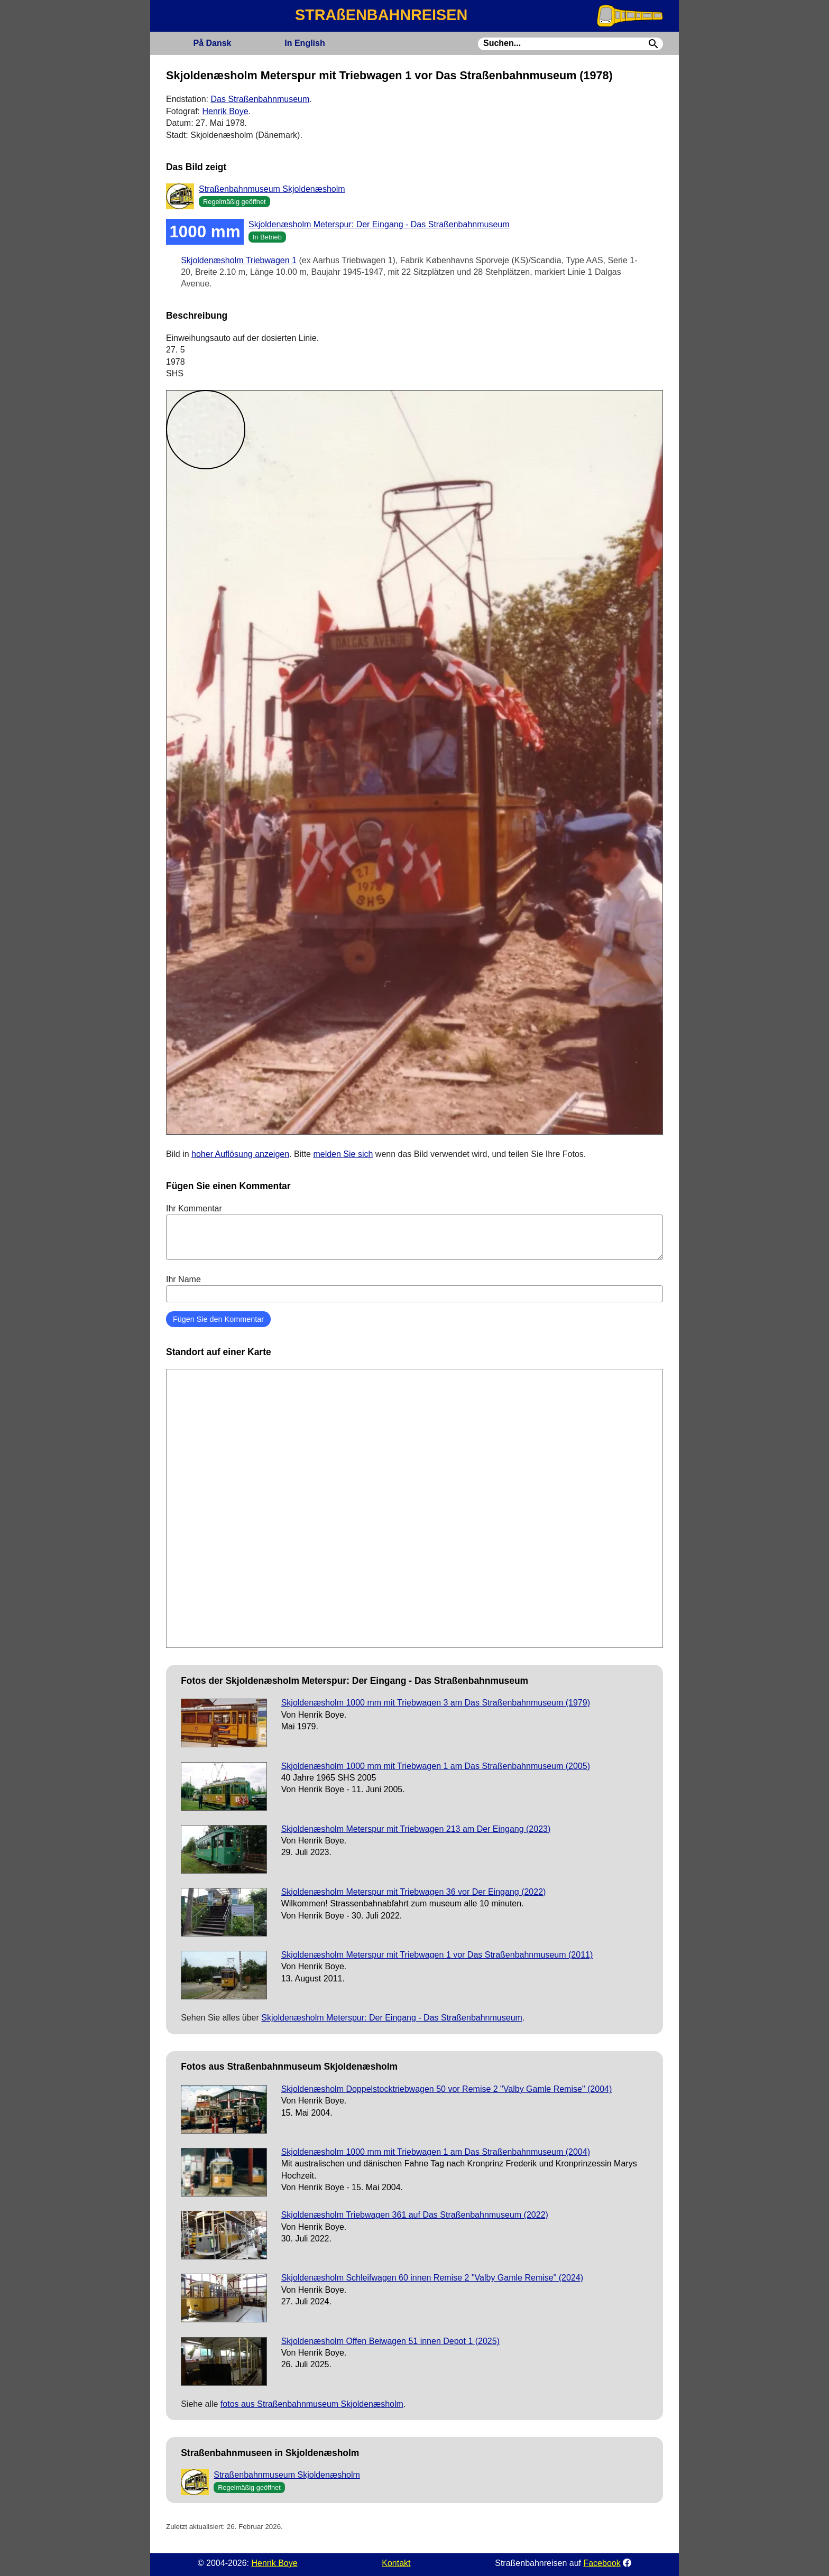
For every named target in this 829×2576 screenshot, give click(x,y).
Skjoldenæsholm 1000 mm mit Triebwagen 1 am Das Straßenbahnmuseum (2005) (435, 1766)
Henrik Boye (225, 111)
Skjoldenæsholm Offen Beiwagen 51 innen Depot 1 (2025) (390, 2341)
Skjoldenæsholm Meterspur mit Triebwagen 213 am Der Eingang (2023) (416, 1828)
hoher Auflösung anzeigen (240, 1154)
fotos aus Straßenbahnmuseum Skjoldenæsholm (311, 2403)
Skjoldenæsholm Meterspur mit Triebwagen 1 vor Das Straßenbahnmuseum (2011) (437, 1954)
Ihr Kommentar (414, 1232)
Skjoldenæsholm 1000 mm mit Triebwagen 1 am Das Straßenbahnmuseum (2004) (435, 2151)
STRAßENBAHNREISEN (381, 14)
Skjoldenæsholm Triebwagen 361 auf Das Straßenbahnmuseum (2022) (414, 2214)
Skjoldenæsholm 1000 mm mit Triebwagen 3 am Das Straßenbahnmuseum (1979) (435, 1702)
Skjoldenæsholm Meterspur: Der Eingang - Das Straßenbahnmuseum (379, 224)
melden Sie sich (343, 1154)
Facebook (601, 2563)
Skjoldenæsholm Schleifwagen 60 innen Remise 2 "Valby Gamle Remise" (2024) (432, 2277)
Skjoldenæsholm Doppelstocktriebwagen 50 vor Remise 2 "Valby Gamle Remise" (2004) (446, 2088)
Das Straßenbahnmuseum (260, 99)
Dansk (212, 43)
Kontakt (396, 2563)
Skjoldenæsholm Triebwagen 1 (239, 260)
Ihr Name (414, 1288)
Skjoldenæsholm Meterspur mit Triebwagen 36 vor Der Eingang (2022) (413, 1891)
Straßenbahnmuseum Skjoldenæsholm (272, 188)
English (304, 43)
